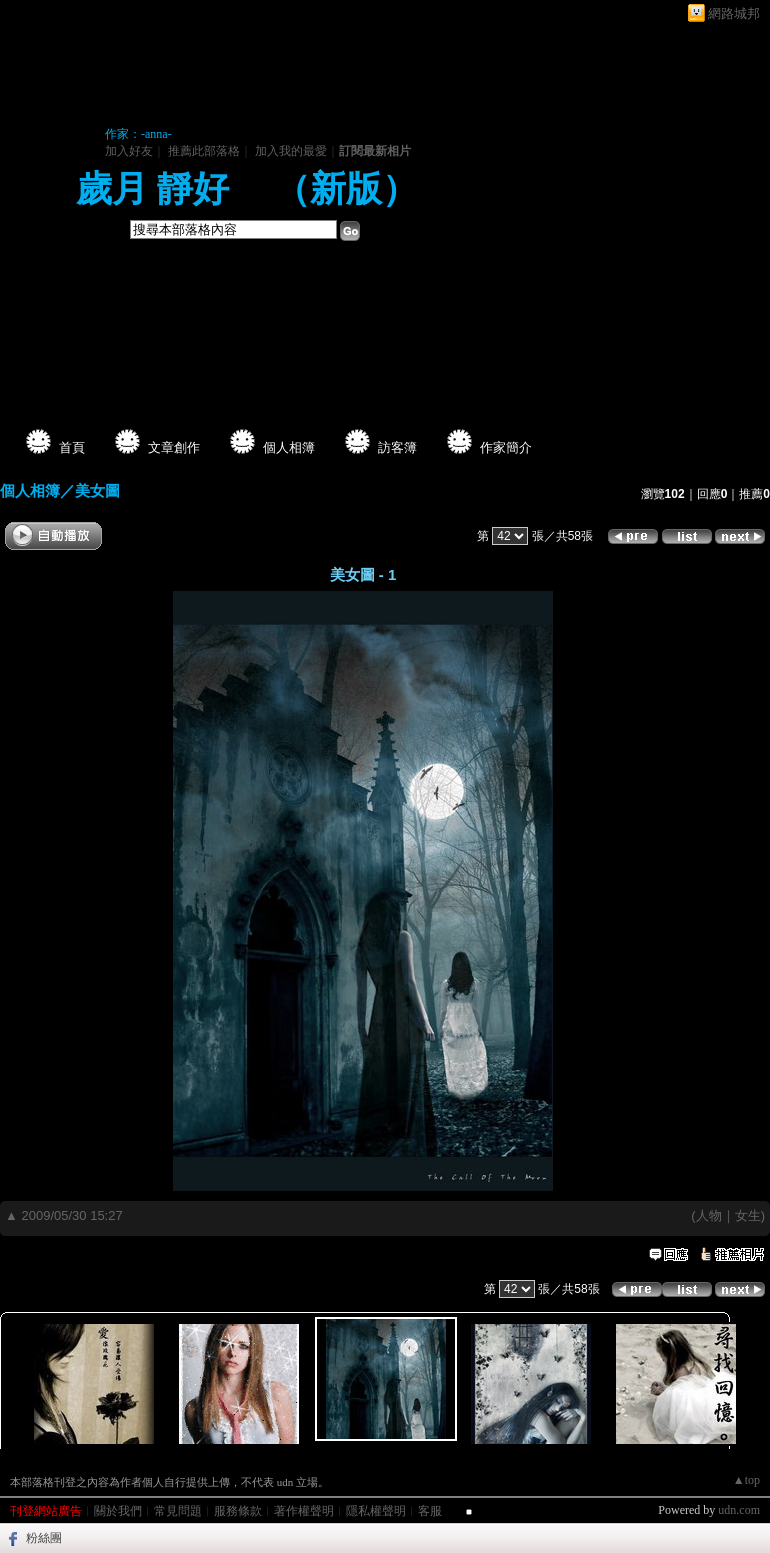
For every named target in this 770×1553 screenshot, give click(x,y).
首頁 (72, 447)
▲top (746, 1480)
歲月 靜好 (157, 189)
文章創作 (174, 447)
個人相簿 (289, 447)
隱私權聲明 (376, 1511)
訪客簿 (397, 447)
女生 (748, 1215)
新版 (346, 189)
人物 (709, 1215)
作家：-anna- (138, 134)
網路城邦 (734, 13)
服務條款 (238, 1511)
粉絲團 (44, 1538)
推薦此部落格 (204, 151)
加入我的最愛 (291, 151)
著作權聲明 (304, 1511)
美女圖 (97, 490)
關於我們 (118, 1511)
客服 (430, 1511)
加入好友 (129, 151)
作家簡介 (506, 447)
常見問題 (178, 1511)
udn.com (739, 1510)
